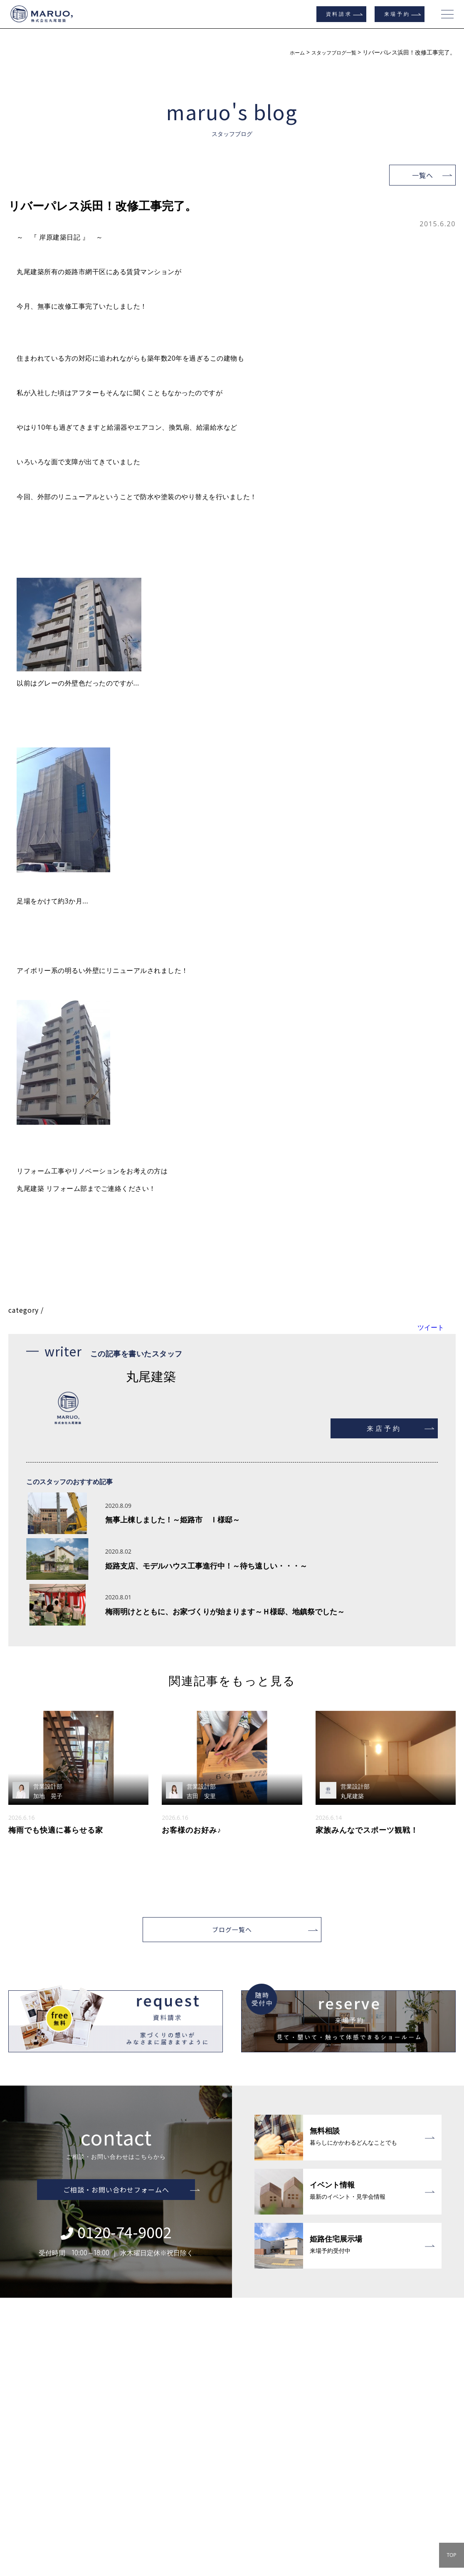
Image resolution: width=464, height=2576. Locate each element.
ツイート (430, 1327)
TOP (451, 2555)
